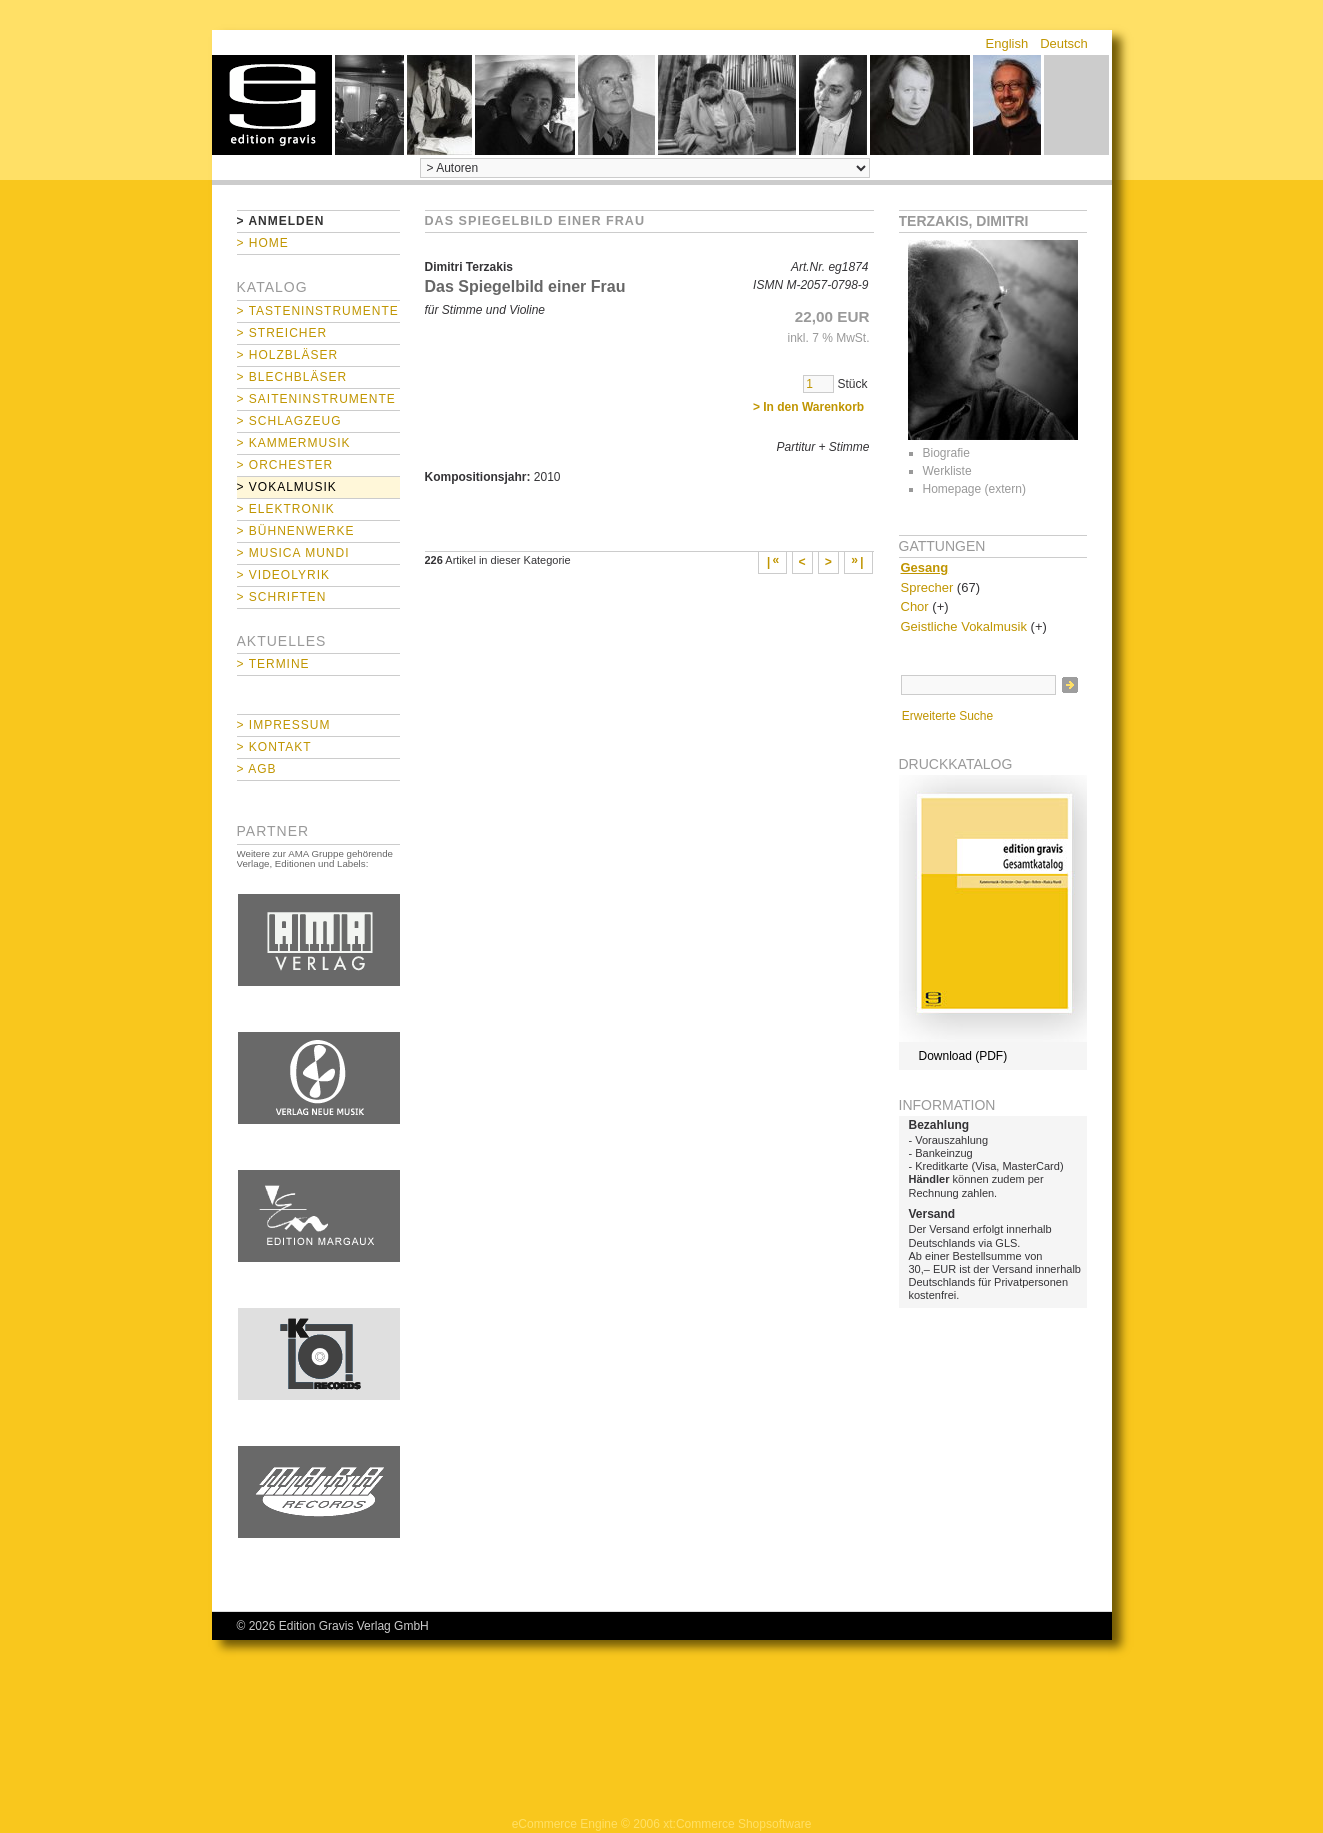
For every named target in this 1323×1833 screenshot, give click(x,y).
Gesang (925, 567)
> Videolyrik (283, 575)
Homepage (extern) (974, 489)
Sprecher (927, 587)
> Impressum (284, 725)
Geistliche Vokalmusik (964, 626)
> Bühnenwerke (296, 531)
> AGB (257, 769)
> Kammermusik (294, 443)
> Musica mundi (293, 553)
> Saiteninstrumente (316, 399)
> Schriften (282, 597)
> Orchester (285, 465)
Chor (915, 606)
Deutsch (1064, 43)
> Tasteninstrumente (318, 311)
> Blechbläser (292, 377)
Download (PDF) (963, 1056)
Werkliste (947, 471)
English (1007, 43)
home (272, 105)
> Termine (273, 664)
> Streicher (282, 333)
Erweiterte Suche (947, 716)
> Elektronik (286, 509)
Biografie (946, 453)
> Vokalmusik (287, 487)
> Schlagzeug (289, 421)
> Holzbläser (288, 355)
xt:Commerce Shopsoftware (737, 1824)
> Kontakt (274, 747)
